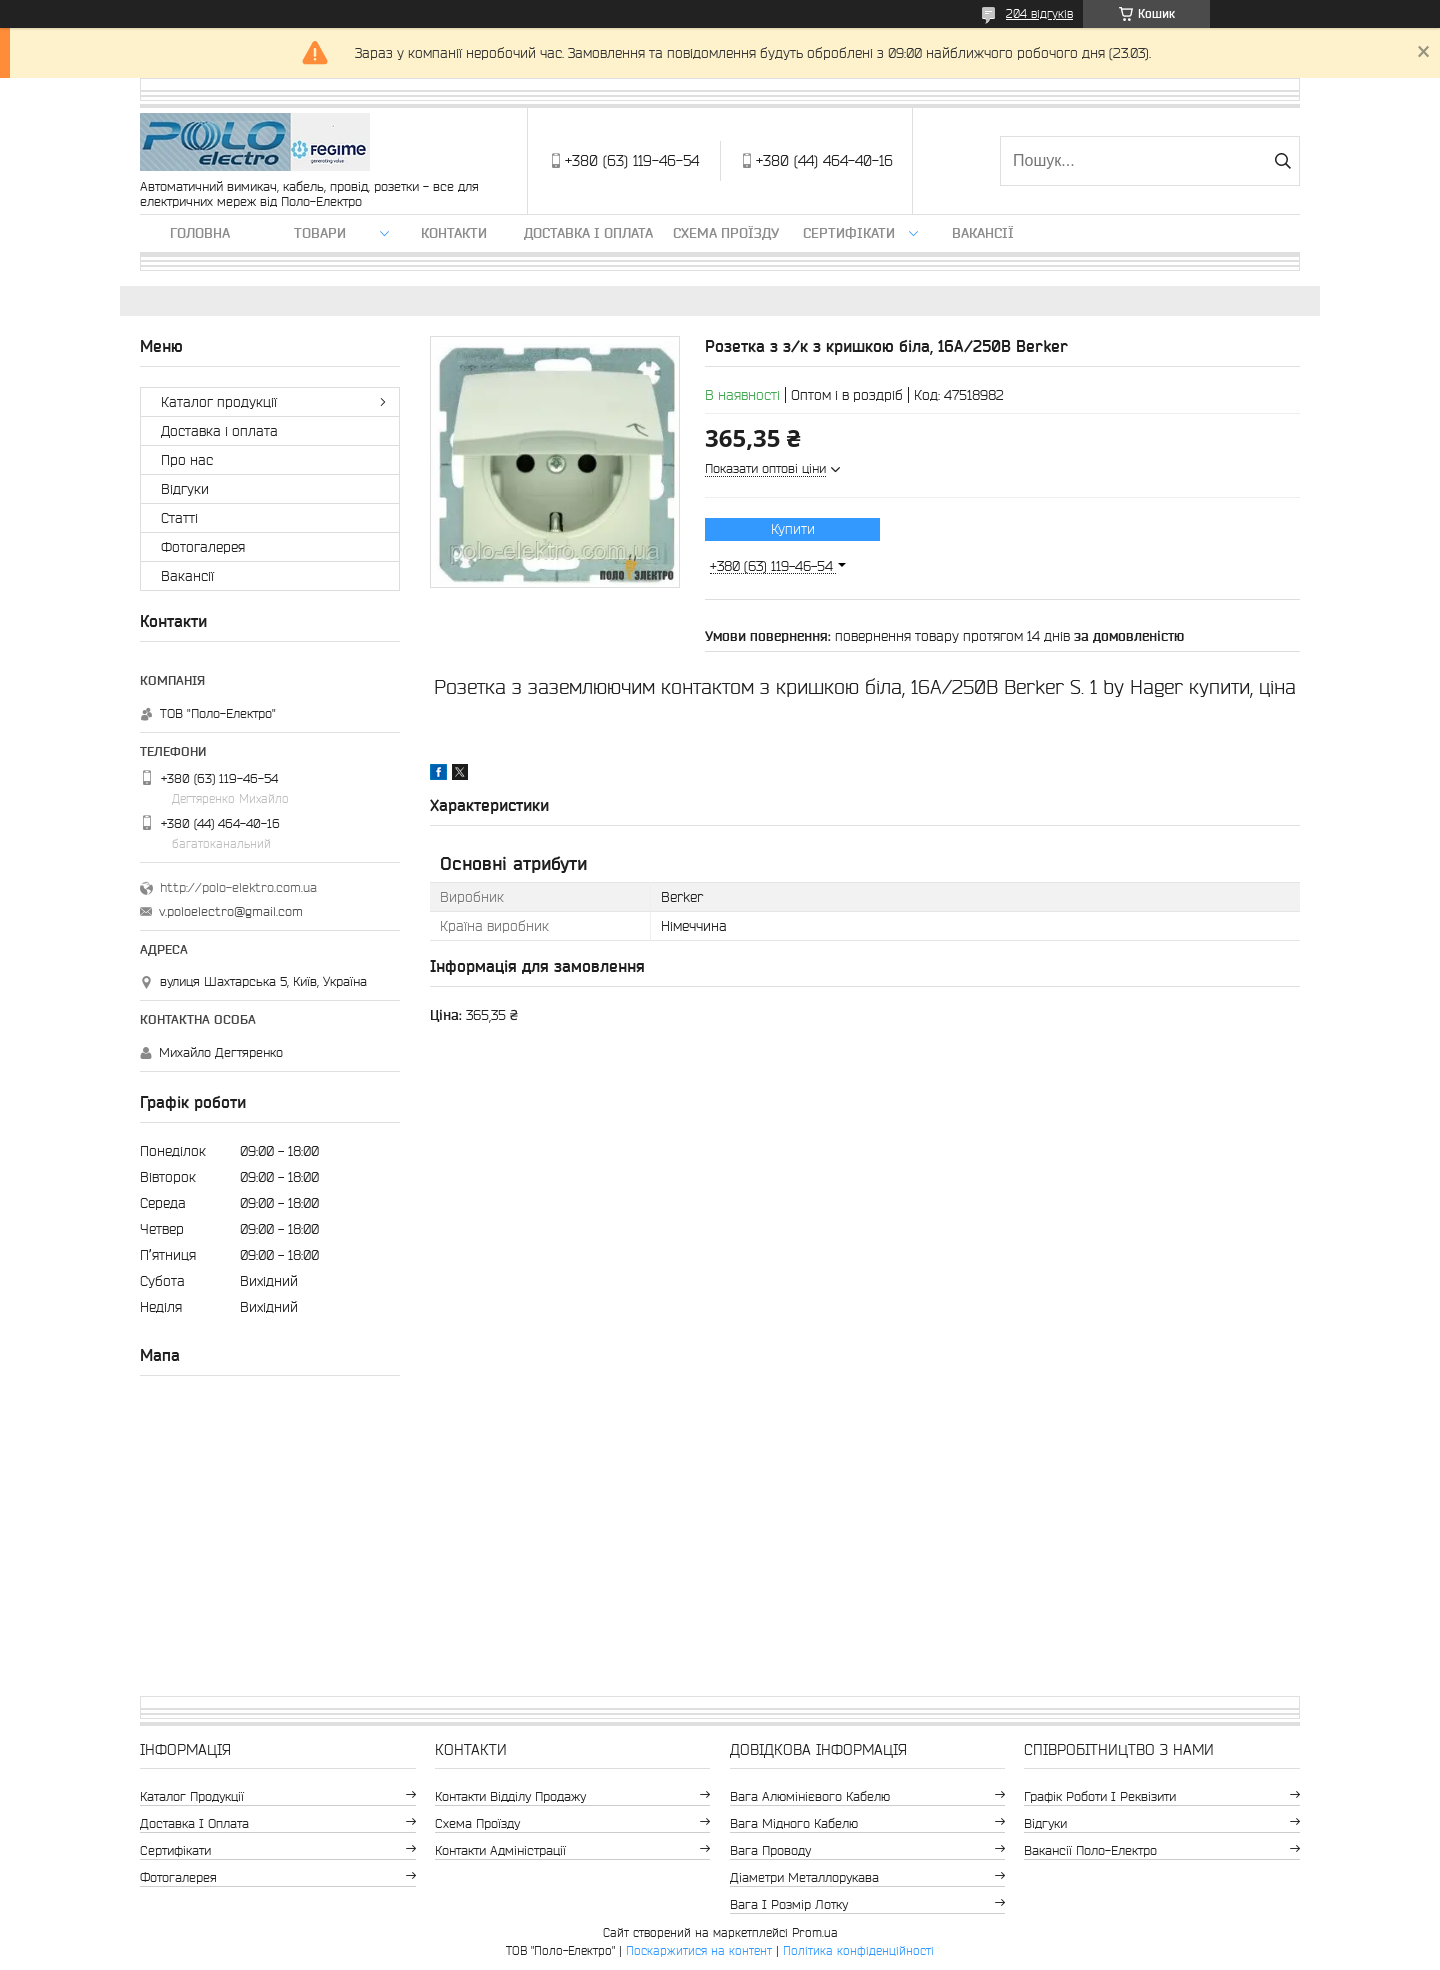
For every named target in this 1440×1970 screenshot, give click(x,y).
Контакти (454, 233)
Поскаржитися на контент (699, 1950)
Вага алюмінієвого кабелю (810, 1796)
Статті (179, 518)
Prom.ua (815, 1932)
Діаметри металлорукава (804, 1877)
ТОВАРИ (320, 233)
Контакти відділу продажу (510, 1796)
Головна (200, 233)
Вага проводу (770, 1850)
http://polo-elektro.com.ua (238, 887)
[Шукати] (1282, 161)
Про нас (187, 460)
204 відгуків (1039, 13)
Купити (793, 529)
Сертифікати (849, 233)
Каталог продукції (219, 402)
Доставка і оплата (588, 233)
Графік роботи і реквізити (1100, 1796)
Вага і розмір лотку (789, 1904)
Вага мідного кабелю (794, 1823)
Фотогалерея (203, 547)
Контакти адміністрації (500, 1850)
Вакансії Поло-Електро (1090, 1850)
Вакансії (983, 233)
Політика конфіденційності (858, 1950)
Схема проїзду (726, 233)
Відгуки (185, 489)
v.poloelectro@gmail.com (231, 911)
